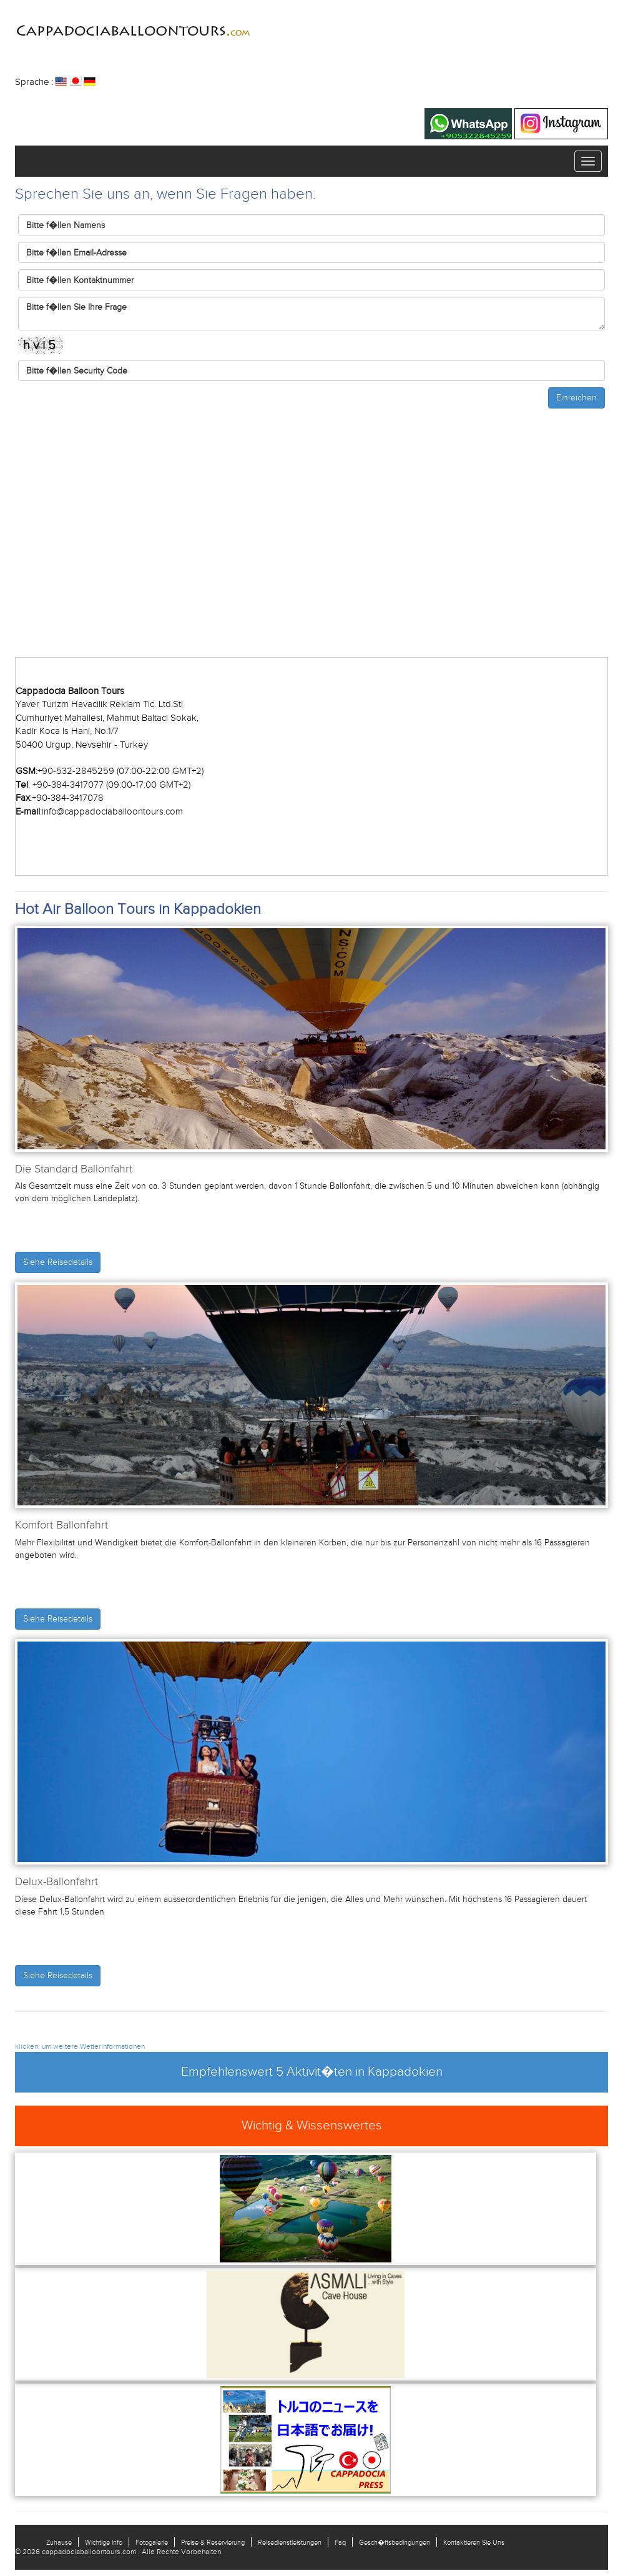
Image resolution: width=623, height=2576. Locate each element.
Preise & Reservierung (213, 2542)
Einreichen (576, 397)
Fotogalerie (151, 2542)
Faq (340, 2542)
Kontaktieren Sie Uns (473, 2542)
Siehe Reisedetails (57, 1262)
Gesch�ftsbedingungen (394, 2542)
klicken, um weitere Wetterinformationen (80, 2046)
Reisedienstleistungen (289, 2542)
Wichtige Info (103, 2542)
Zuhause (59, 2542)
